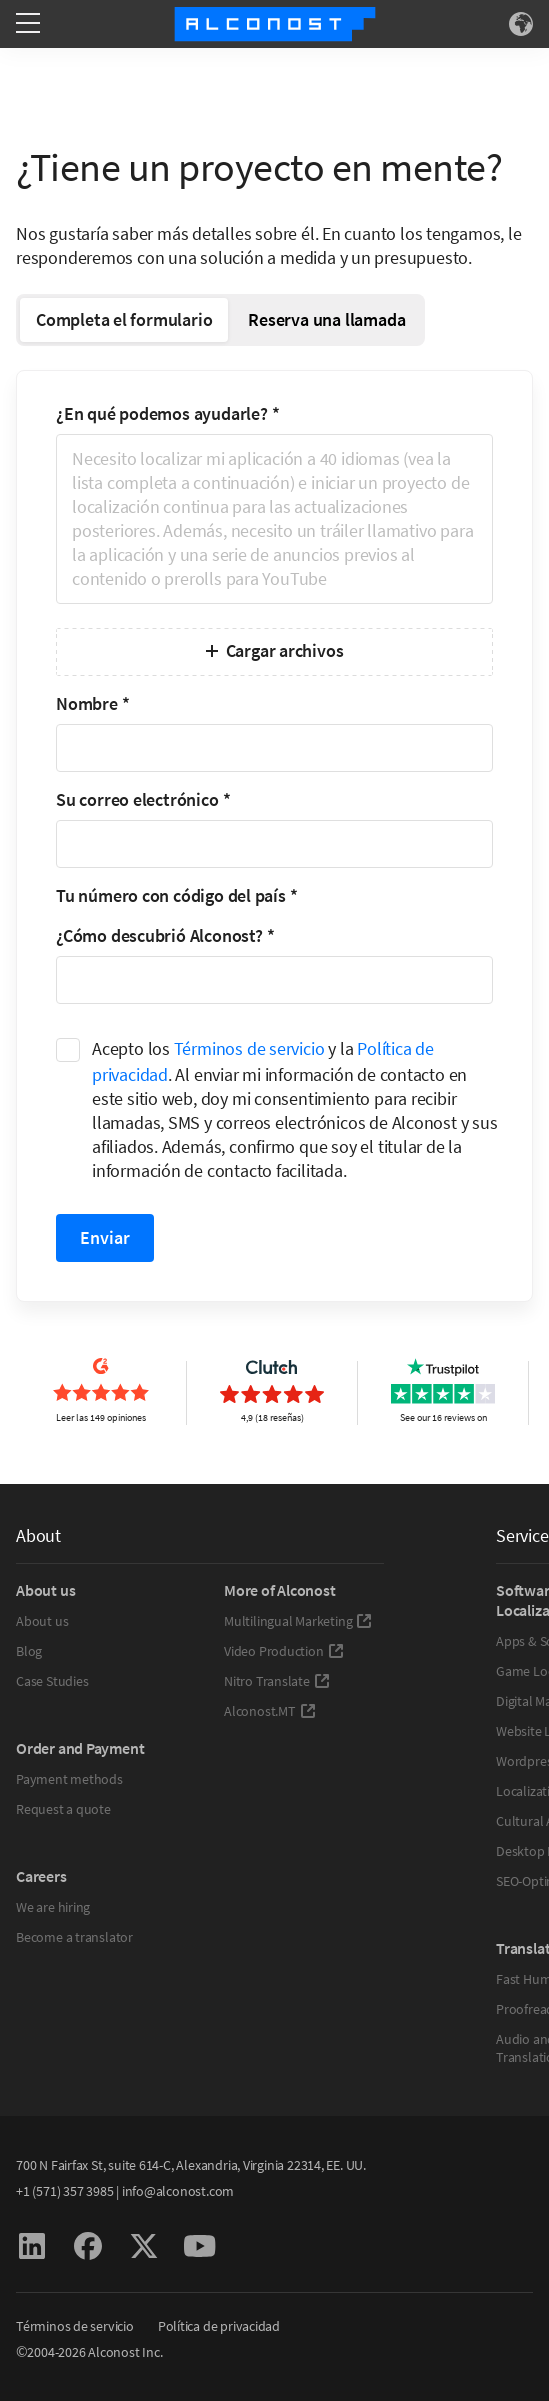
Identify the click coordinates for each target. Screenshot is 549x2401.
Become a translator (74, 1937)
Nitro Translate (277, 1681)
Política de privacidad (219, 2326)
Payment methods (69, 1779)
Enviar (105, 1237)
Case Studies (52, 1681)
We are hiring (53, 1907)
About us (42, 1621)
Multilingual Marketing (298, 1621)
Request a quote (63, 1809)
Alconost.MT (270, 1711)
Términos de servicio (249, 1048)
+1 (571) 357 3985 (64, 2191)
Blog (29, 1651)
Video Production (284, 1651)
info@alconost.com (178, 2191)
